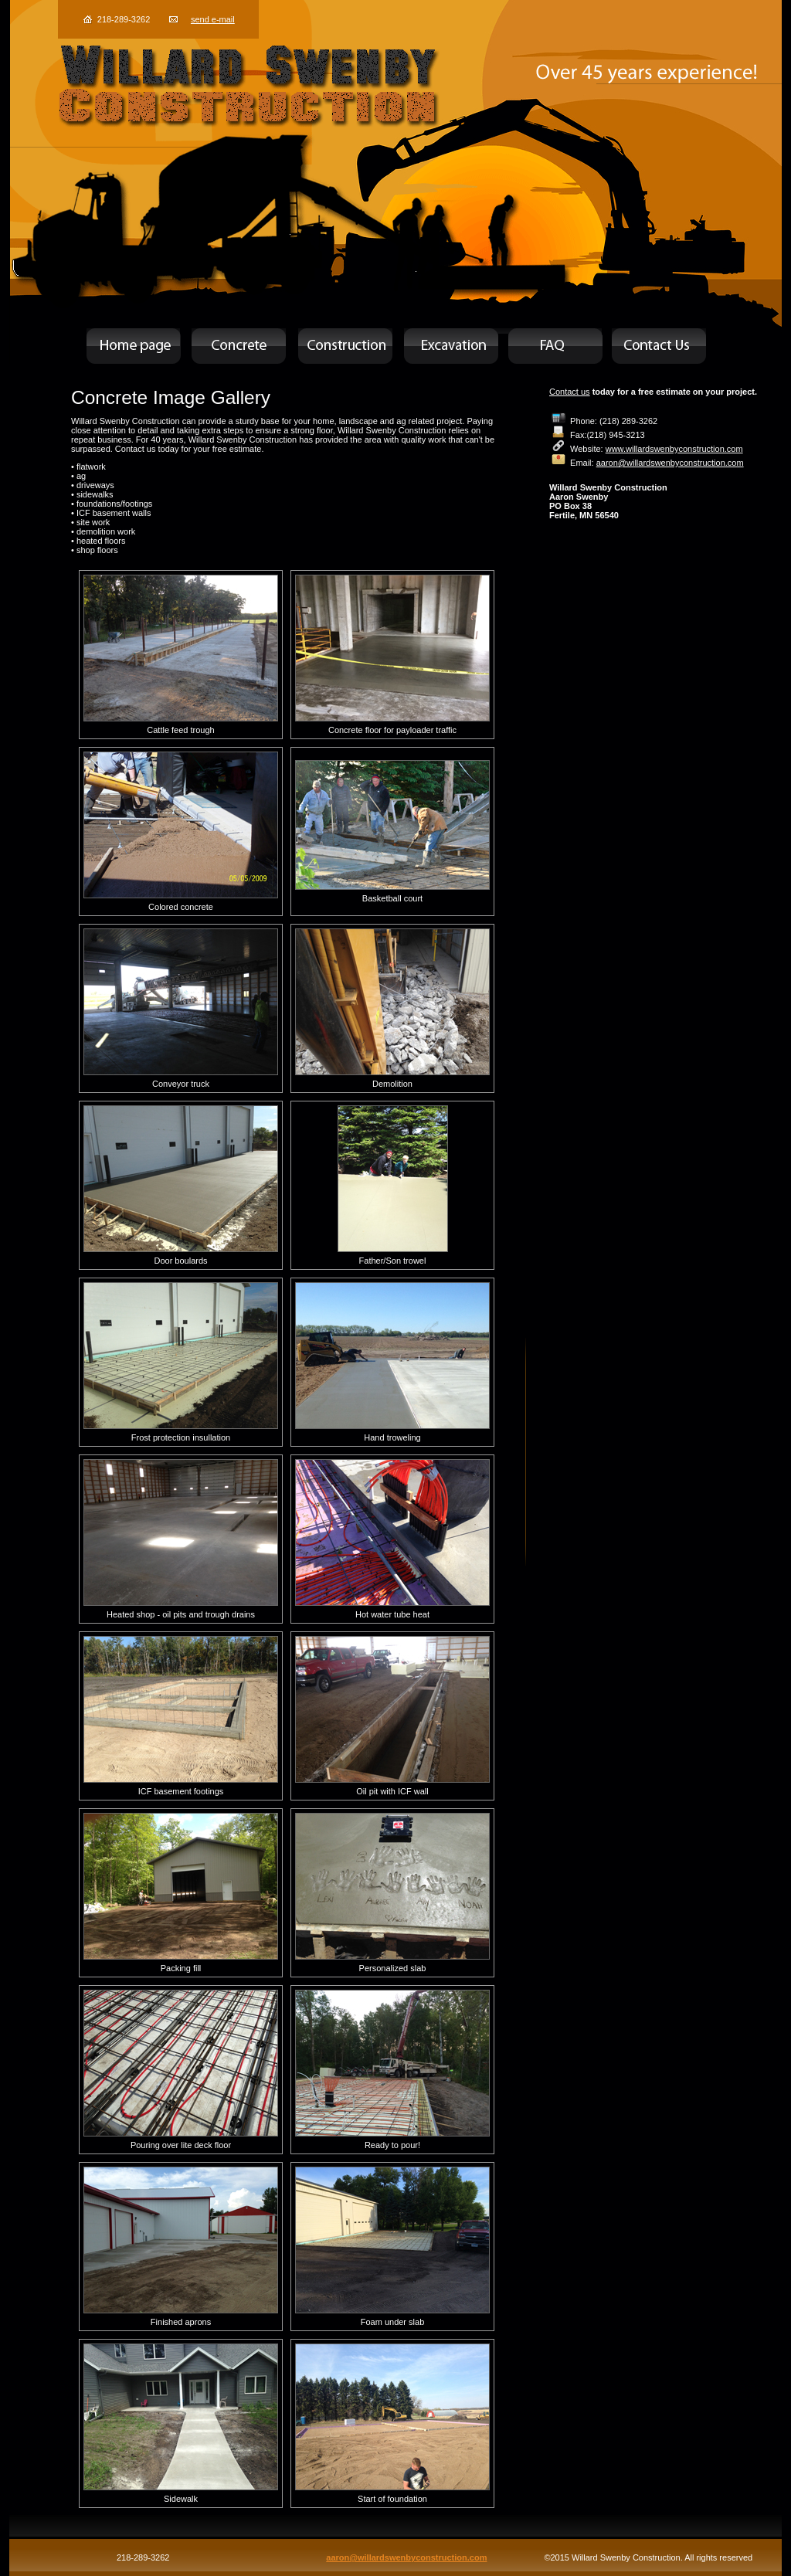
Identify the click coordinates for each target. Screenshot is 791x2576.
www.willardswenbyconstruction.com (674, 448)
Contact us (569, 391)
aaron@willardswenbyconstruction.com (670, 462)
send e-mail (213, 19)
